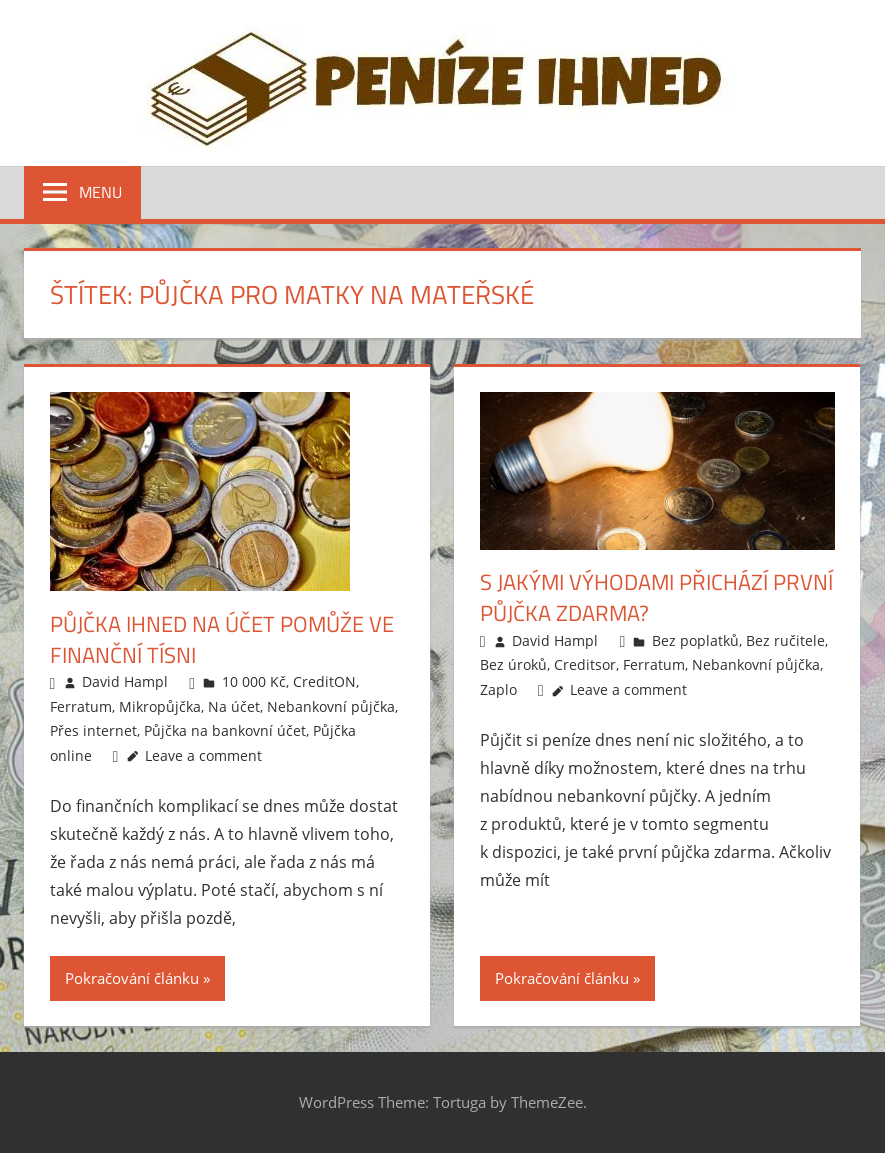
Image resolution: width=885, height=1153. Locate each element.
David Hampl (125, 681)
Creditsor (585, 664)
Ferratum (81, 706)
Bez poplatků (695, 640)
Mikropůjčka (160, 706)
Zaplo (498, 689)
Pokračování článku (132, 978)
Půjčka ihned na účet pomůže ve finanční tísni (222, 639)
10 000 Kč (254, 681)
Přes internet (93, 730)
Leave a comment (203, 755)
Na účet (234, 706)
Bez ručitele (785, 640)
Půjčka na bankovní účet (225, 730)
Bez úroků (513, 664)
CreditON (324, 681)
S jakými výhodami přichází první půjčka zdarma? (656, 597)
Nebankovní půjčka (331, 706)
